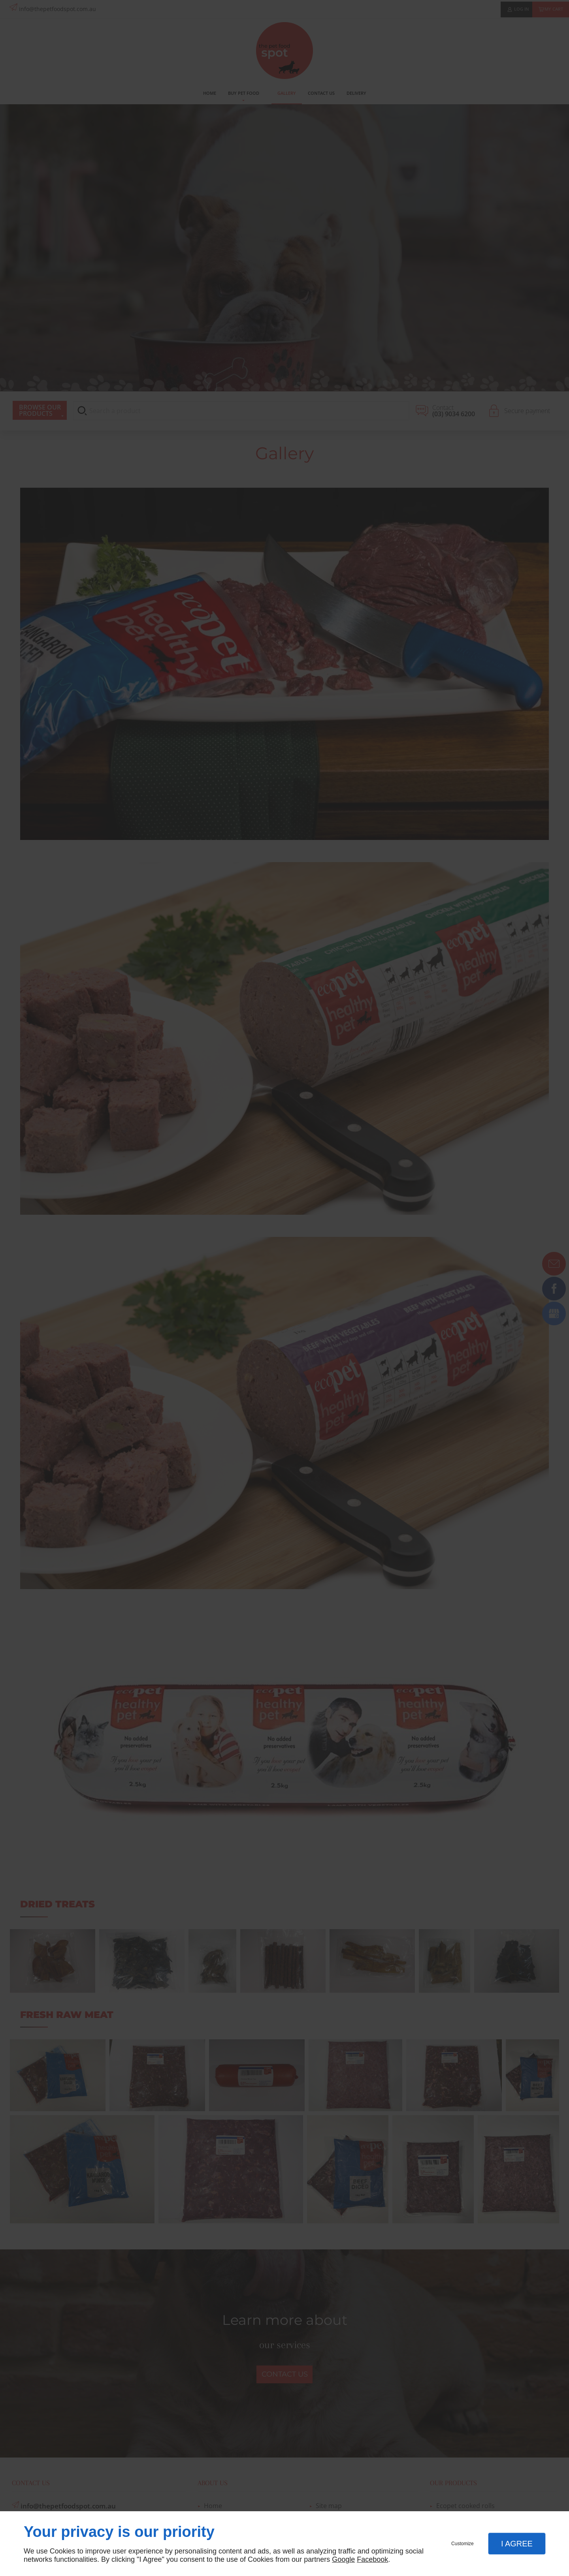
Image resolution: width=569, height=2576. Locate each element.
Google (343, 2559)
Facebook (372, 2559)
